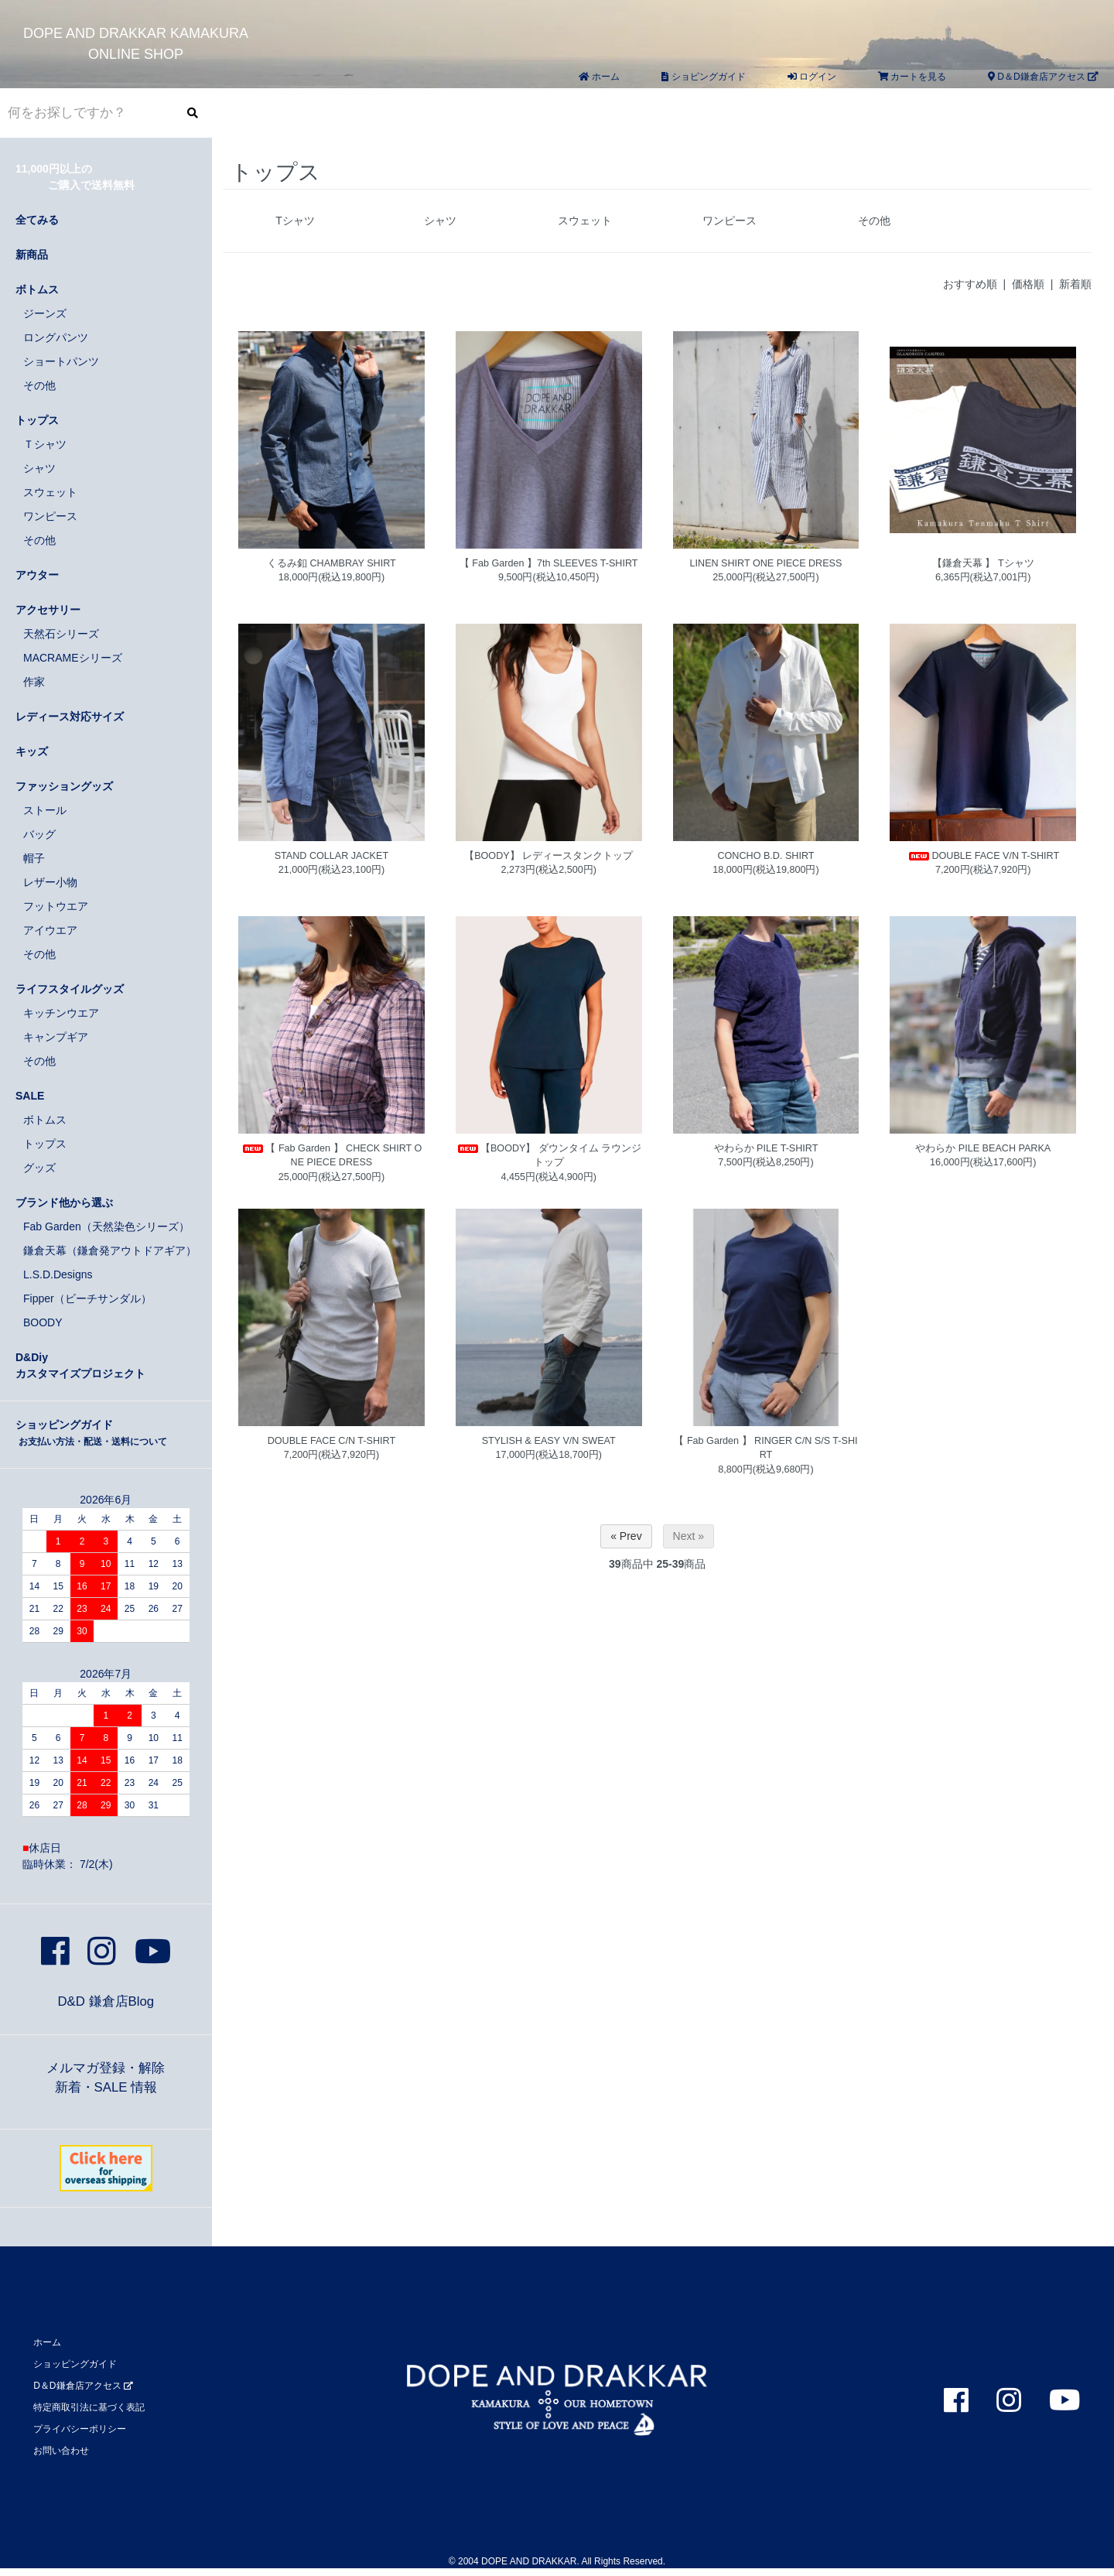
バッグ (39, 834)
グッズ (39, 1167)
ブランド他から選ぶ (64, 1202)
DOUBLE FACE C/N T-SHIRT (331, 1440)
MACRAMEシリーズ (72, 658)
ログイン (812, 76)
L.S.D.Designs (57, 1274)
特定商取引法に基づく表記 (89, 2407)
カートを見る (912, 76)
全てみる (37, 220)
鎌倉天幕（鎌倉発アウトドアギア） (109, 1250)
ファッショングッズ (64, 786)
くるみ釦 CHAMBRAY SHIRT (331, 563)
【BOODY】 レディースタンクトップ (548, 855)
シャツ (440, 220)
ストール (45, 810)
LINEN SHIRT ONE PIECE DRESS (766, 563)
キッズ (31, 751)
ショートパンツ (61, 361)
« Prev (625, 1536)
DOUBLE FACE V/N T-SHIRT (983, 855)
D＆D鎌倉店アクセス (1043, 76)
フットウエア (55, 906)
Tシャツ (295, 220)
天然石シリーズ (61, 634)
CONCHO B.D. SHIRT (765, 855)
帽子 (34, 858)
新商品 (31, 254)
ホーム (599, 76)
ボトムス (37, 289)
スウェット (585, 220)
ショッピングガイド (91, 1432)
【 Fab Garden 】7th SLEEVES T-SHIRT (549, 563)
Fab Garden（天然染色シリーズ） (106, 1226)
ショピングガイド (703, 76)
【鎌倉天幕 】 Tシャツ (983, 563)
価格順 (1028, 284)
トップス (37, 420)
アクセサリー (47, 610)
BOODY (43, 1322)
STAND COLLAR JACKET (331, 855)
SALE (29, 1096)
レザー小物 (50, 882)
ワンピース (729, 220)
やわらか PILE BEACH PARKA (983, 1148)
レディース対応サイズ (69, 716)
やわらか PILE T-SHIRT (766, 1148)
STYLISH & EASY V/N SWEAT (549, 1440)
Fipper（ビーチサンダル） (87, 1298)
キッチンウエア (61, 1013)
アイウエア (50, 930)
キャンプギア (55, 1037)
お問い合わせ (61, 2450)
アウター (37, 575)
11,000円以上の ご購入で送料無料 (75, 176)
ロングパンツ (55, 337)
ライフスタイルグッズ (69, 989)
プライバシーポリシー (79, 2429)
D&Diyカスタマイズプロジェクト (80, 1365)
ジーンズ (45, 313)
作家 (34, 682)
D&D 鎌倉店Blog (105, 2001)
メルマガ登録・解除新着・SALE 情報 (105, 2078)
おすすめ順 (970, 284)
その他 (874, 220)
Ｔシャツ (45, 444)
